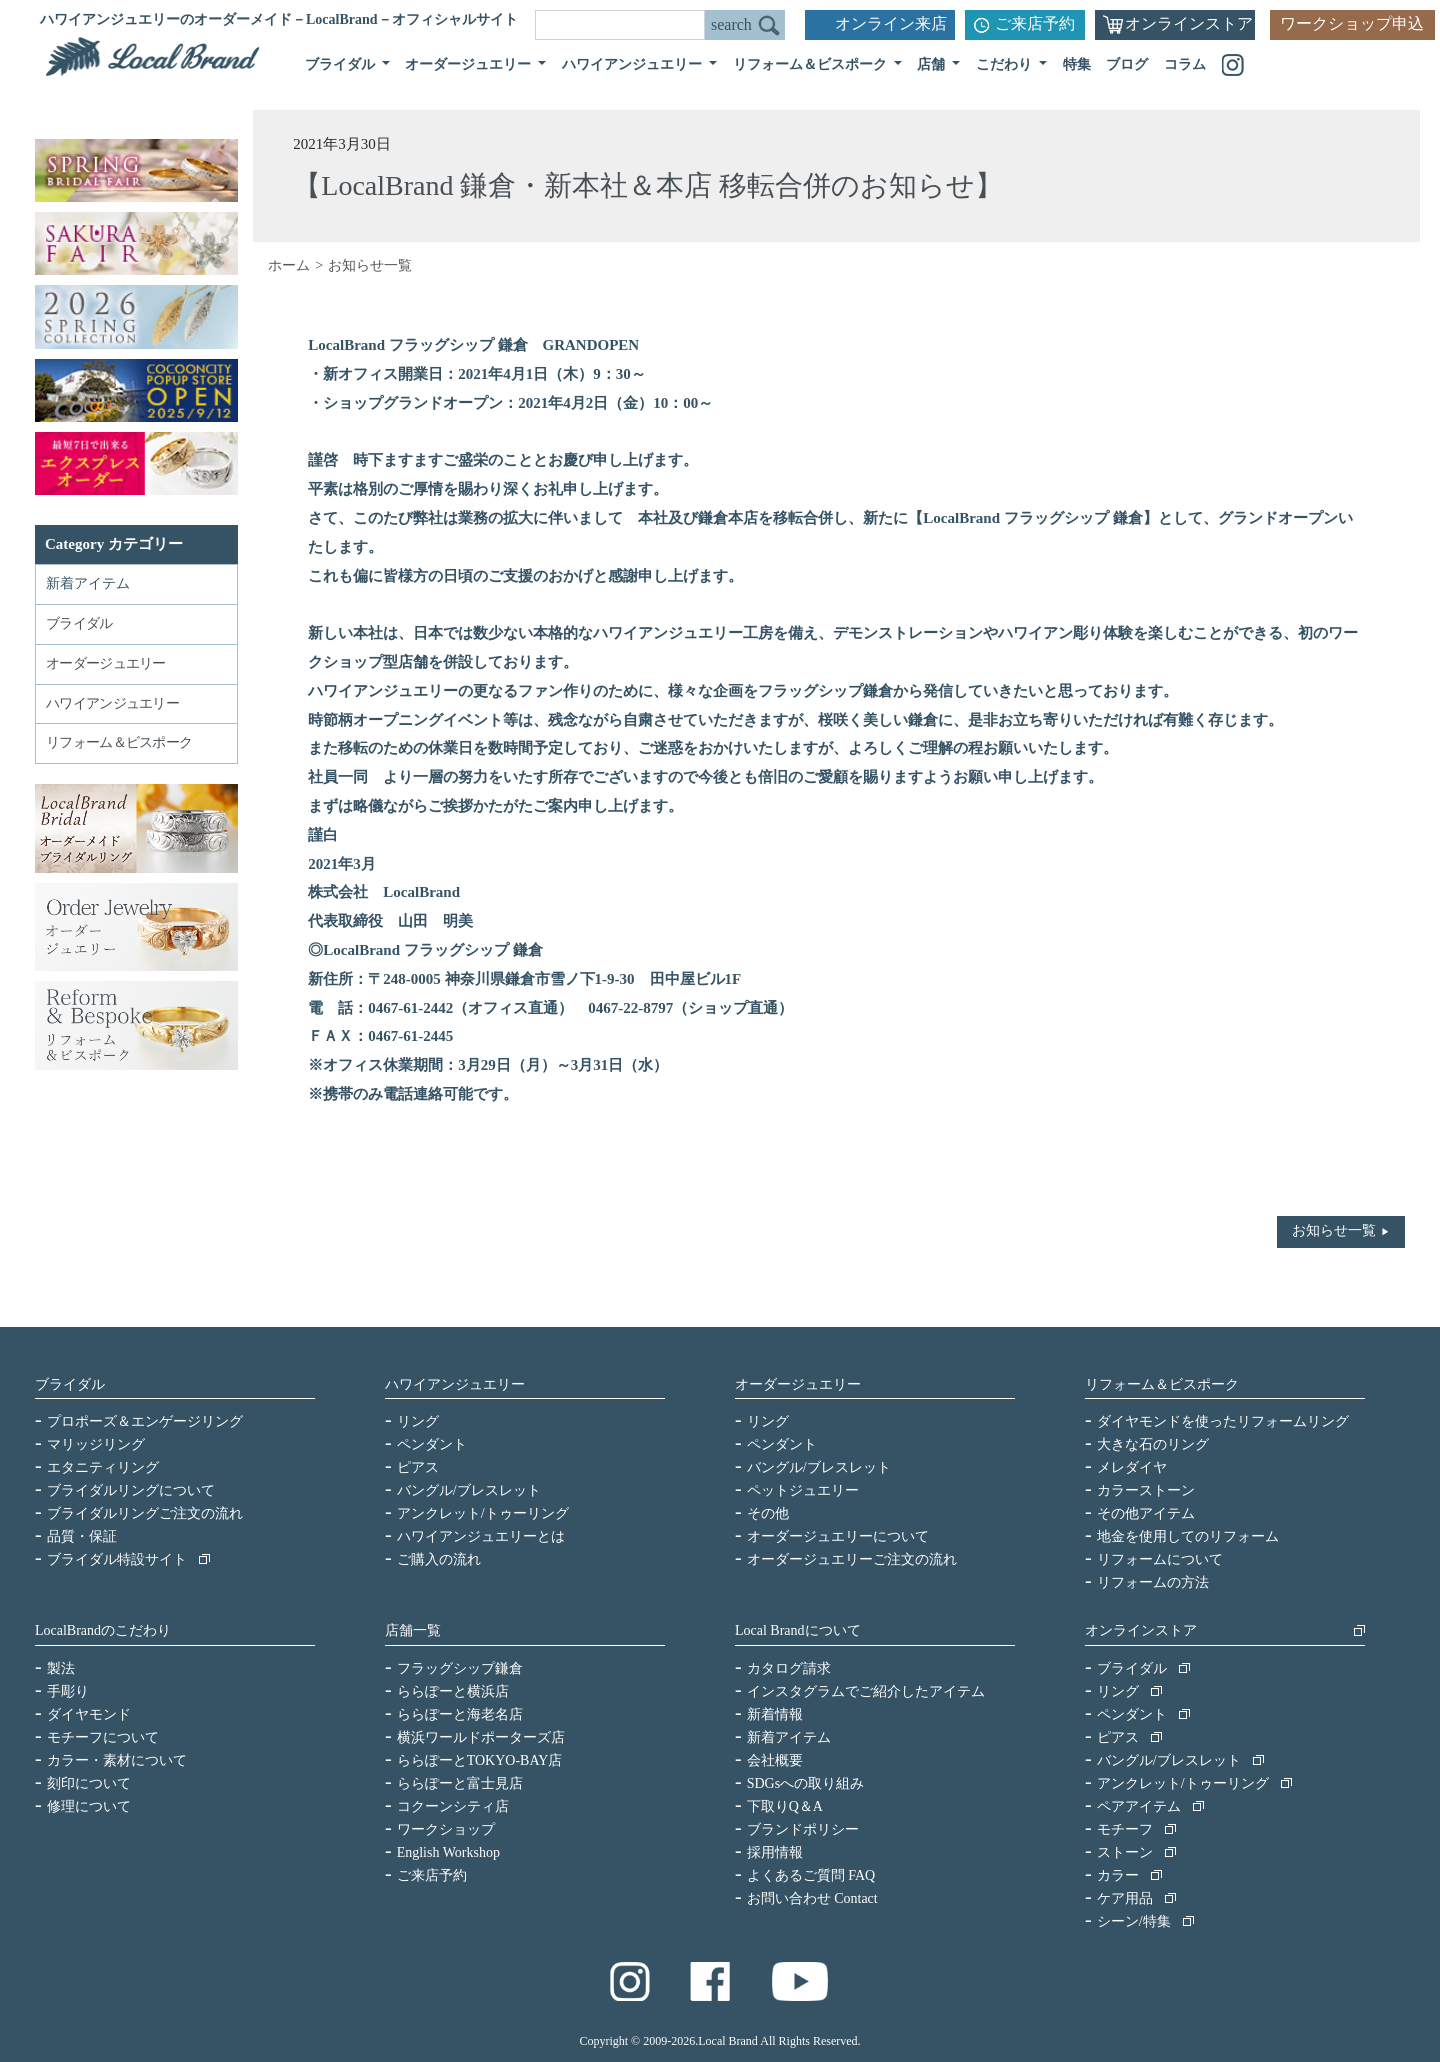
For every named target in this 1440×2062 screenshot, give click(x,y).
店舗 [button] (933, 64)
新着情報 (775, 1714)
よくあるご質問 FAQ (811, 1875)
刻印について (89, 1783)
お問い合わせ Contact (812, 1898)
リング (418, 1421)
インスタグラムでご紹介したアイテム (866, 1691)
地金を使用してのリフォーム (1188, 1536)
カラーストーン (1146, 1490)
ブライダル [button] (342, 64)
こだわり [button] (1006, 64)
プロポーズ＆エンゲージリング (145, 1421)
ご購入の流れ (439, 1559)
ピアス (418, 1467)
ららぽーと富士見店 (460, 1783)
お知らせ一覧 (1334, 1230)
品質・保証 (82, 1536)
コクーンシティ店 (453, 1806)
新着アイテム (88, 583)
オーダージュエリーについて (838, 1536)
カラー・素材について (117, 1760)
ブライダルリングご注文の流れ (145, 1513)
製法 (61, 1668)
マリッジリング (96, 1444)
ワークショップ (446, 1829)
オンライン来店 (891, 23)
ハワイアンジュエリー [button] (634, 64)
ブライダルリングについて (131, 1490)
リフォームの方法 (1153, 1582)
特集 (1077, 64)
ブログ (1127, 64)
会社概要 (775, 1760)
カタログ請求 (789, 1668)
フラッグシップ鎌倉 (460, 1668)
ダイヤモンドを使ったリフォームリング (1223, 1421)
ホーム (289, 265)
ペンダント (432, 1444)
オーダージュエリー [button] (470, 64)
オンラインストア (1189, 23)
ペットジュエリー (803, 1490)
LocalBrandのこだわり (103, 1630)
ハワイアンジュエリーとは (481, 1536)
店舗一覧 (413, 1630)
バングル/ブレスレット (469, 1490)
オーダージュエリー (798, 1384)
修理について (89, 1806)
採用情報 (775, 1852)
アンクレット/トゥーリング (483, 1513)
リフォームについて (1160, 1559)
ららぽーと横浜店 (453, 1691)
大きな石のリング (1153, 1444)
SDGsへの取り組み (805, 1783)
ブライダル (70, 1384)
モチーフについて (103, 1737)
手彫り (68, 1691)
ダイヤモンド (89, 1714)
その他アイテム (1146, 1513)
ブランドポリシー (803, 1829)
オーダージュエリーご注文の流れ (852, 1559)
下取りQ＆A (785, 1806)
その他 (768, 1513)
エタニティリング (103, 1467)
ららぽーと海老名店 (460, 1714)
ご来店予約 (1035, 23)
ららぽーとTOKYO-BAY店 (480, 1760)
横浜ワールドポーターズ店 (481, 1737)
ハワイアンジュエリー (455, 1384)
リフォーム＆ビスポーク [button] (812, 64)
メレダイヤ (1132, 1467)
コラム (1185, 64)
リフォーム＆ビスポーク (1162, 1384)
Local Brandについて (798, 1630)
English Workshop (448, 1852)
